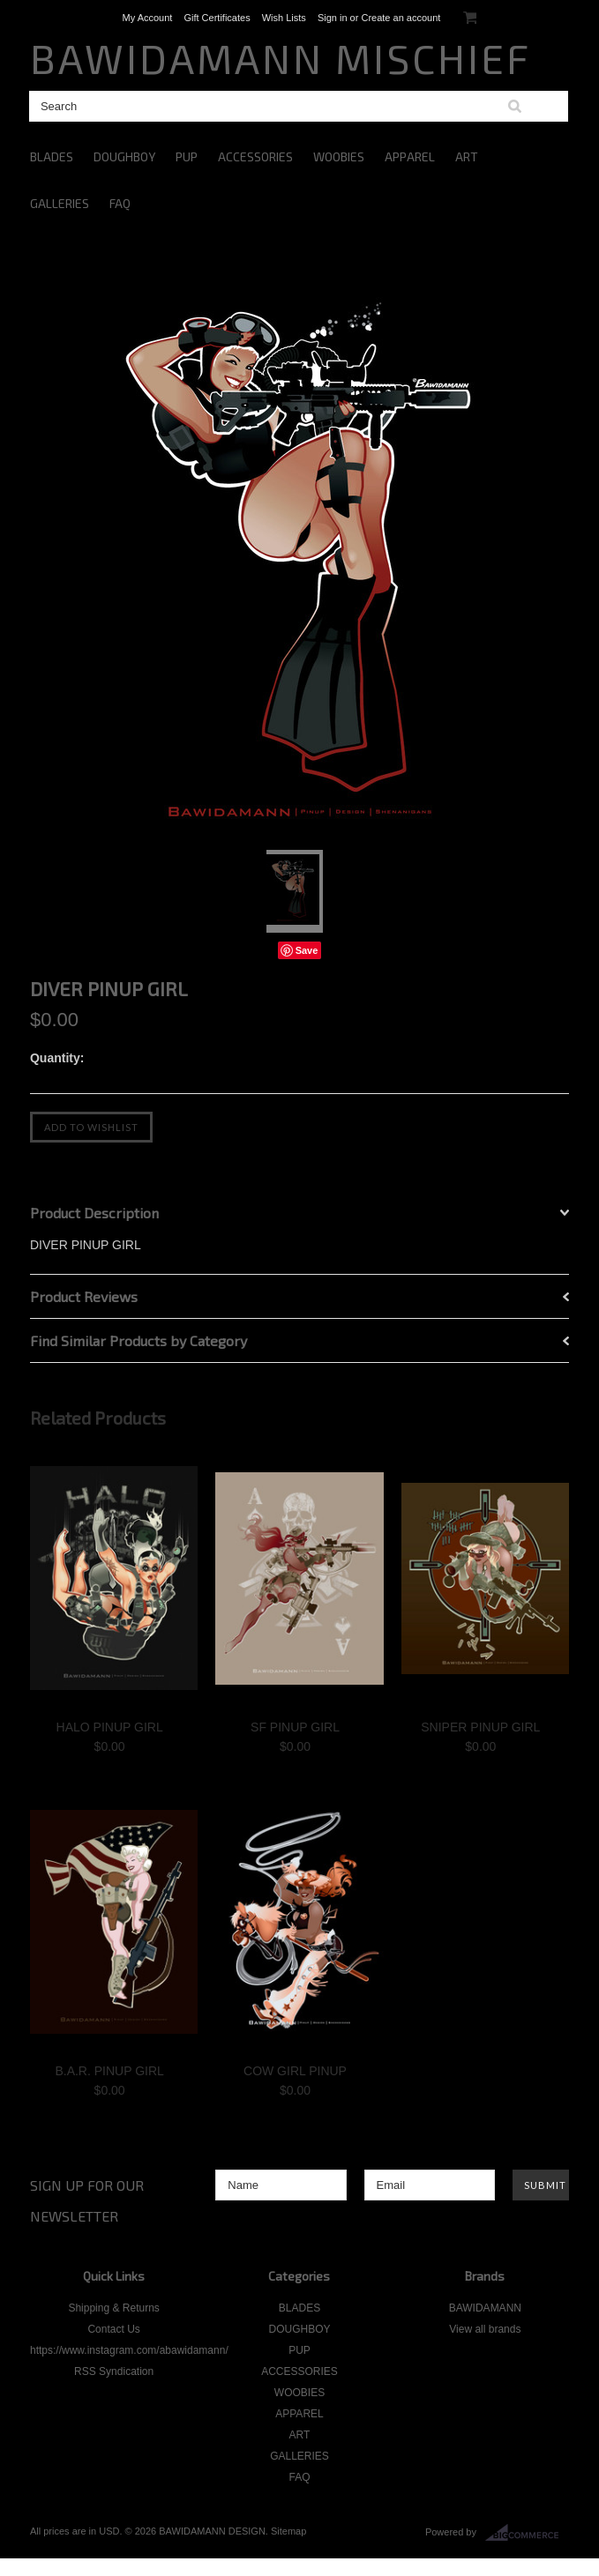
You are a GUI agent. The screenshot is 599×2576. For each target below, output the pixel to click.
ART (466, 156)
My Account (148, 17)
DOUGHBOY (124, 156)
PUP (187, 156)
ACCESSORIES (255, 156)
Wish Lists (284, 17)
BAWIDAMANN (485, 2308)
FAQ (120, 203)
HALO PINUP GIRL (109, 1727)
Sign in (333, 17)
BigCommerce (527, 2532)
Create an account (400, 17)
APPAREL (410, 156)
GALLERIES (59, 203)
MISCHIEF (280, 58)
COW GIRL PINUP (295, 2071)
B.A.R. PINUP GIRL (109, 2071)
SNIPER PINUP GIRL (480, 1727)
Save (307, 950)
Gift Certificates (216, 17)
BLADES (51, 156)
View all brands (484, 2329)
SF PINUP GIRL (295, 1727)
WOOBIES (338, 156)
